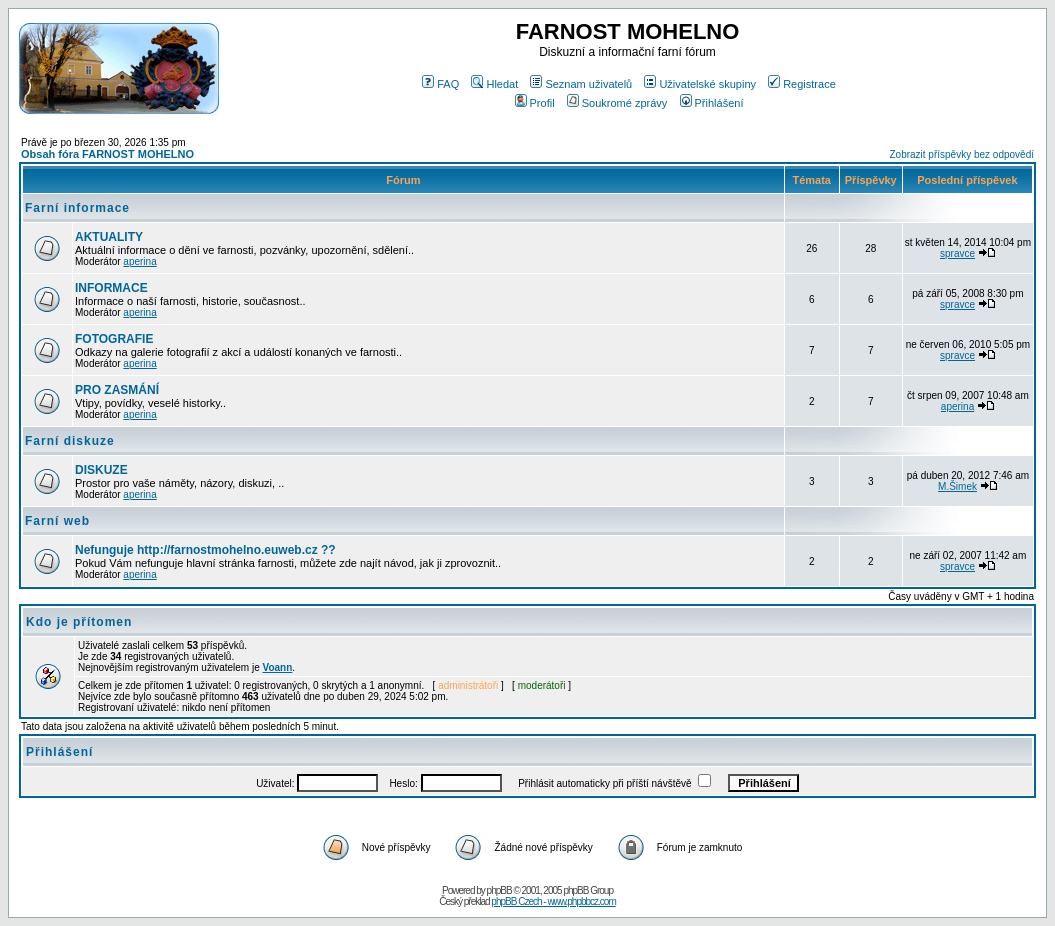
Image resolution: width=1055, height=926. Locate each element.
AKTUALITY (109, 237)
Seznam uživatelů (581, 84)
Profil (535, 103)
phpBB (499, 890)
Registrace (802, 84)
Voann (278, 667)
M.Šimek (957, 486)
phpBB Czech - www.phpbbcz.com (553, 901)
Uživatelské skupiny (700, 84)
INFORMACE (111, 288)
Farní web (57, 521)
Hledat (494, 84)
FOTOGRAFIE (114, 339)
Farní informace (77, 208)
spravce (957, 253)
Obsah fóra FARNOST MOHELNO (107, 154)
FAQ (440, 84)
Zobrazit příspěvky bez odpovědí (961, 154)
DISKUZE (101, 470)
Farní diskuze (70, 441)
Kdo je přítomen (79, 622)
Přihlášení (712, 103)
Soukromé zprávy (617, 103)
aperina (139, 261)
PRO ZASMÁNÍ (117, 390)
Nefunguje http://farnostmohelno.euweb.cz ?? (205, 550)
